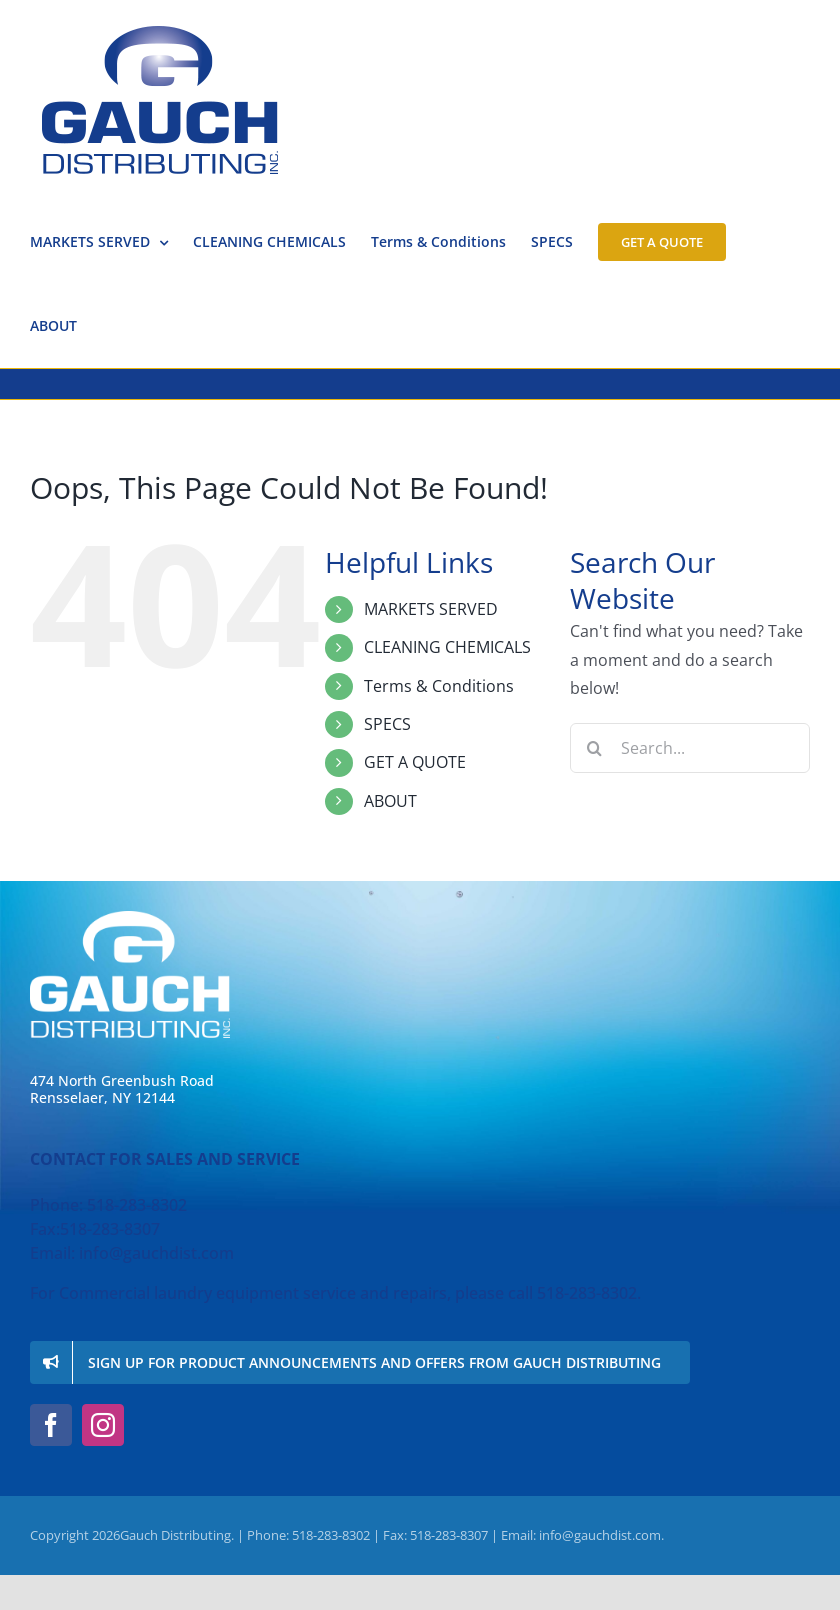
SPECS (387, 724)
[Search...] (690, 748)
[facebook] (51, 1425)
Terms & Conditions (439, 686)
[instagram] (103, 1425)
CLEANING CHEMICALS (447, 647)
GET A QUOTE (415, 762)
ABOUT (390, 801)
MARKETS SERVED (431, 609)
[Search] (595, 748)
